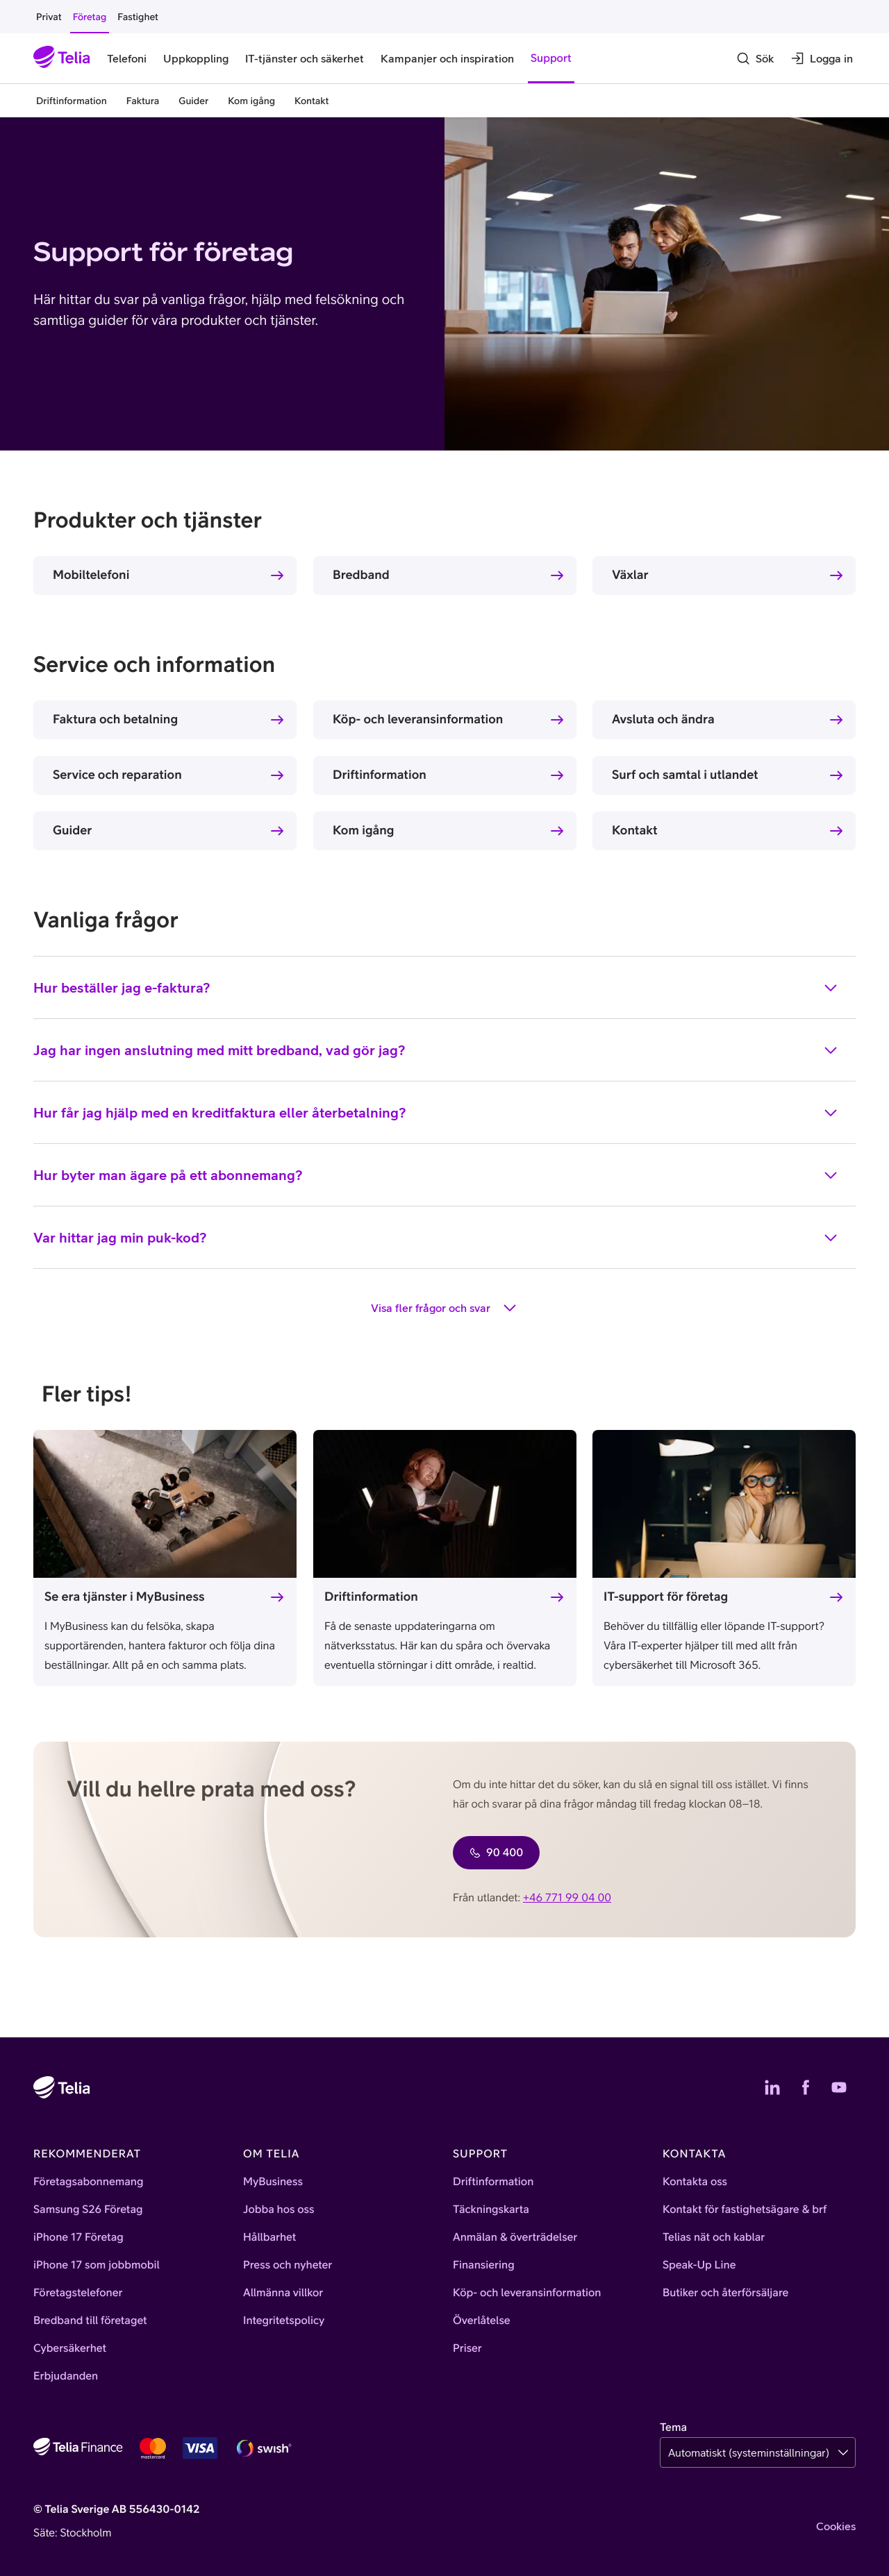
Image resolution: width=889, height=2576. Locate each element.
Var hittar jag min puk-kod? (436, 1237)
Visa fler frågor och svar (444, 1307)
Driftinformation (379, 774)
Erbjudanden (65, 2376)
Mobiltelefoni (91, 574)
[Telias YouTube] (839, 2087)
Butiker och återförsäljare (725, 2293)
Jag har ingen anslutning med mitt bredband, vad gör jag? (436, 1050)
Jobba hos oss (278, 2209)
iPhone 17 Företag (78, 2237)
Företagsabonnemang (88, 2181)
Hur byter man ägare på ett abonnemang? (436, 1175)
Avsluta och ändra (663, 719)
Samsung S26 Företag (88, 2209)
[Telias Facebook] (805, 2087)
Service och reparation (117, 774)
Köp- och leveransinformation (418, 719)
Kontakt (635, 830)
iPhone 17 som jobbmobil (96, 2265)
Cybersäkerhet (69, 2348)
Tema (673, 2427)
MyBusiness (273, 2181)
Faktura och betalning (115, 719)
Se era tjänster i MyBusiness (124, 1596)
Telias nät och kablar (714, 2237)
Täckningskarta (491, 2209)
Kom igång (363, 830)
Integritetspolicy (283, 2320)
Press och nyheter (287, 2265)
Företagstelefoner (77, 2293)
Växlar (630, 574)
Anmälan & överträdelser (515, 2237)
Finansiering (484, 2265)
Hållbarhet (269, 2237)
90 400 (496, 1852)
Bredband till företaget (90, 2320)
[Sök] (754, 58)
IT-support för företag (666, 1596)
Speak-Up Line (699, 2265)
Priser (467, 2348)
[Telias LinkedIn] (772, 2087)
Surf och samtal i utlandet (685, 774)
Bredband (361, 574)
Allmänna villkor (283, 2293)
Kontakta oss (695, 2181)
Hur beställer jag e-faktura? (436, 987)
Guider (72, 830)
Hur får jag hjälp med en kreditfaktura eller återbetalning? (436, 1112)
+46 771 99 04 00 (567, 1898)
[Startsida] (61, 58)
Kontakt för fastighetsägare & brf (744, 2209)
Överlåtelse (481, 2320)
